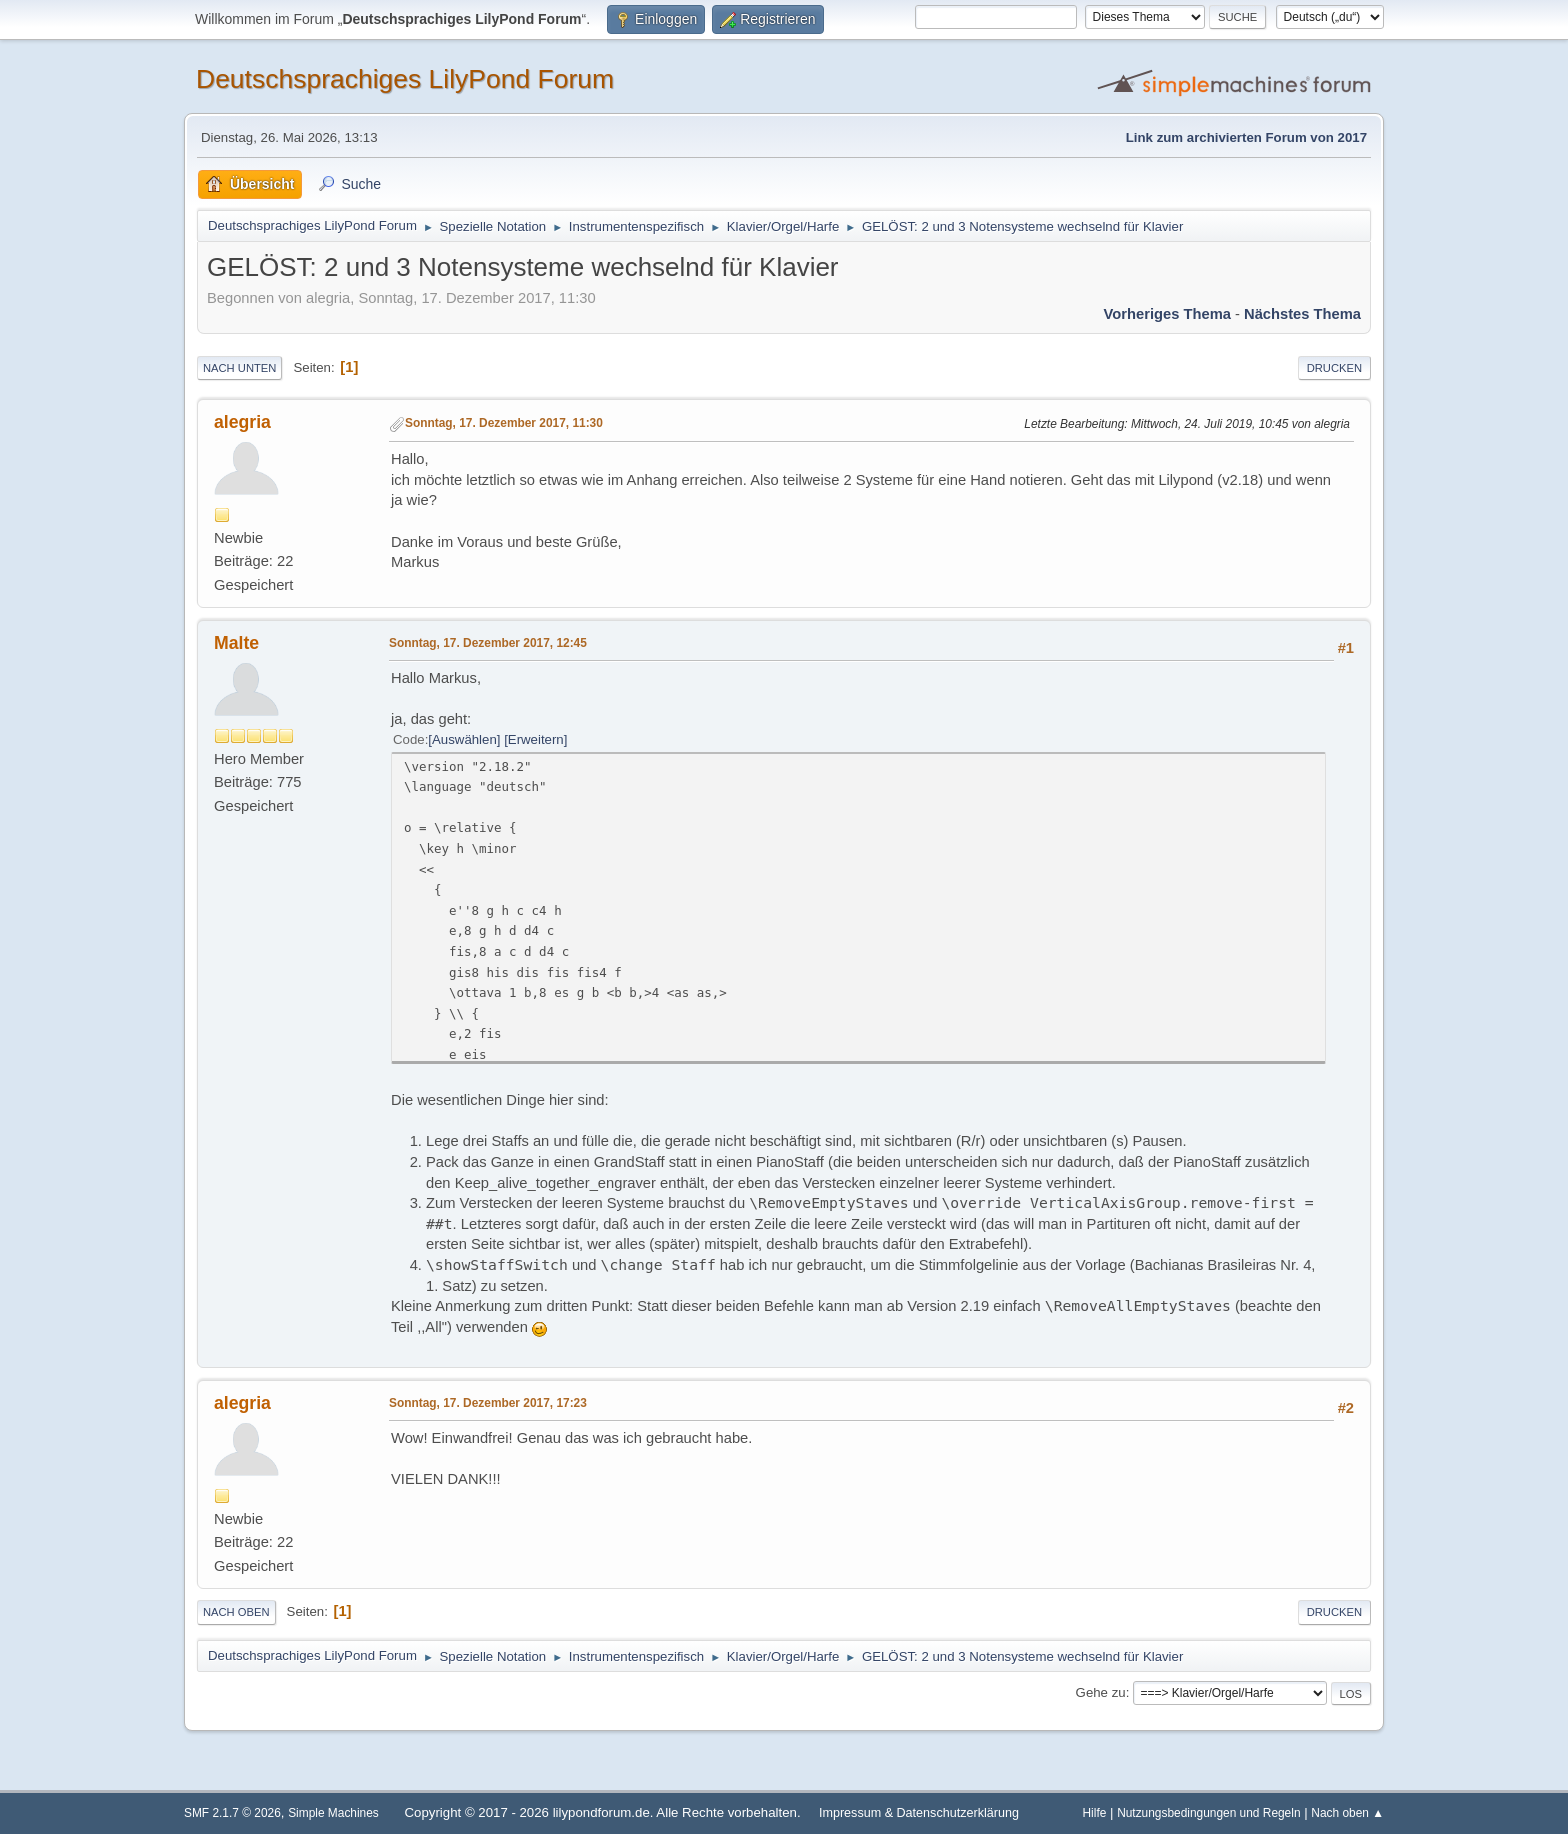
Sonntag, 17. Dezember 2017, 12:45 (488, 643)
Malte (236, 643)
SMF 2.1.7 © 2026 (232, 1813)
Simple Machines (333, 1813)
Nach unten (239, 368)
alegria (242, 422)
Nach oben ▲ (1347, 1813)
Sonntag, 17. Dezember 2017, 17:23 (488, 1403)
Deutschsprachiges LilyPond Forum (405, 79)
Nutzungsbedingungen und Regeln (1208, 1813)
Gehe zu (1101, 1692)
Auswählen (464, 739)
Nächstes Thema (1302, 314)
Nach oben (236, 1612)
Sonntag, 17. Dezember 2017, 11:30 (504, 423)
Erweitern (536, 739)
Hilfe (1095, 1813)
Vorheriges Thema (1167, 314)
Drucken (1334, 368)
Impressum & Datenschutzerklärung (919, 1813)
